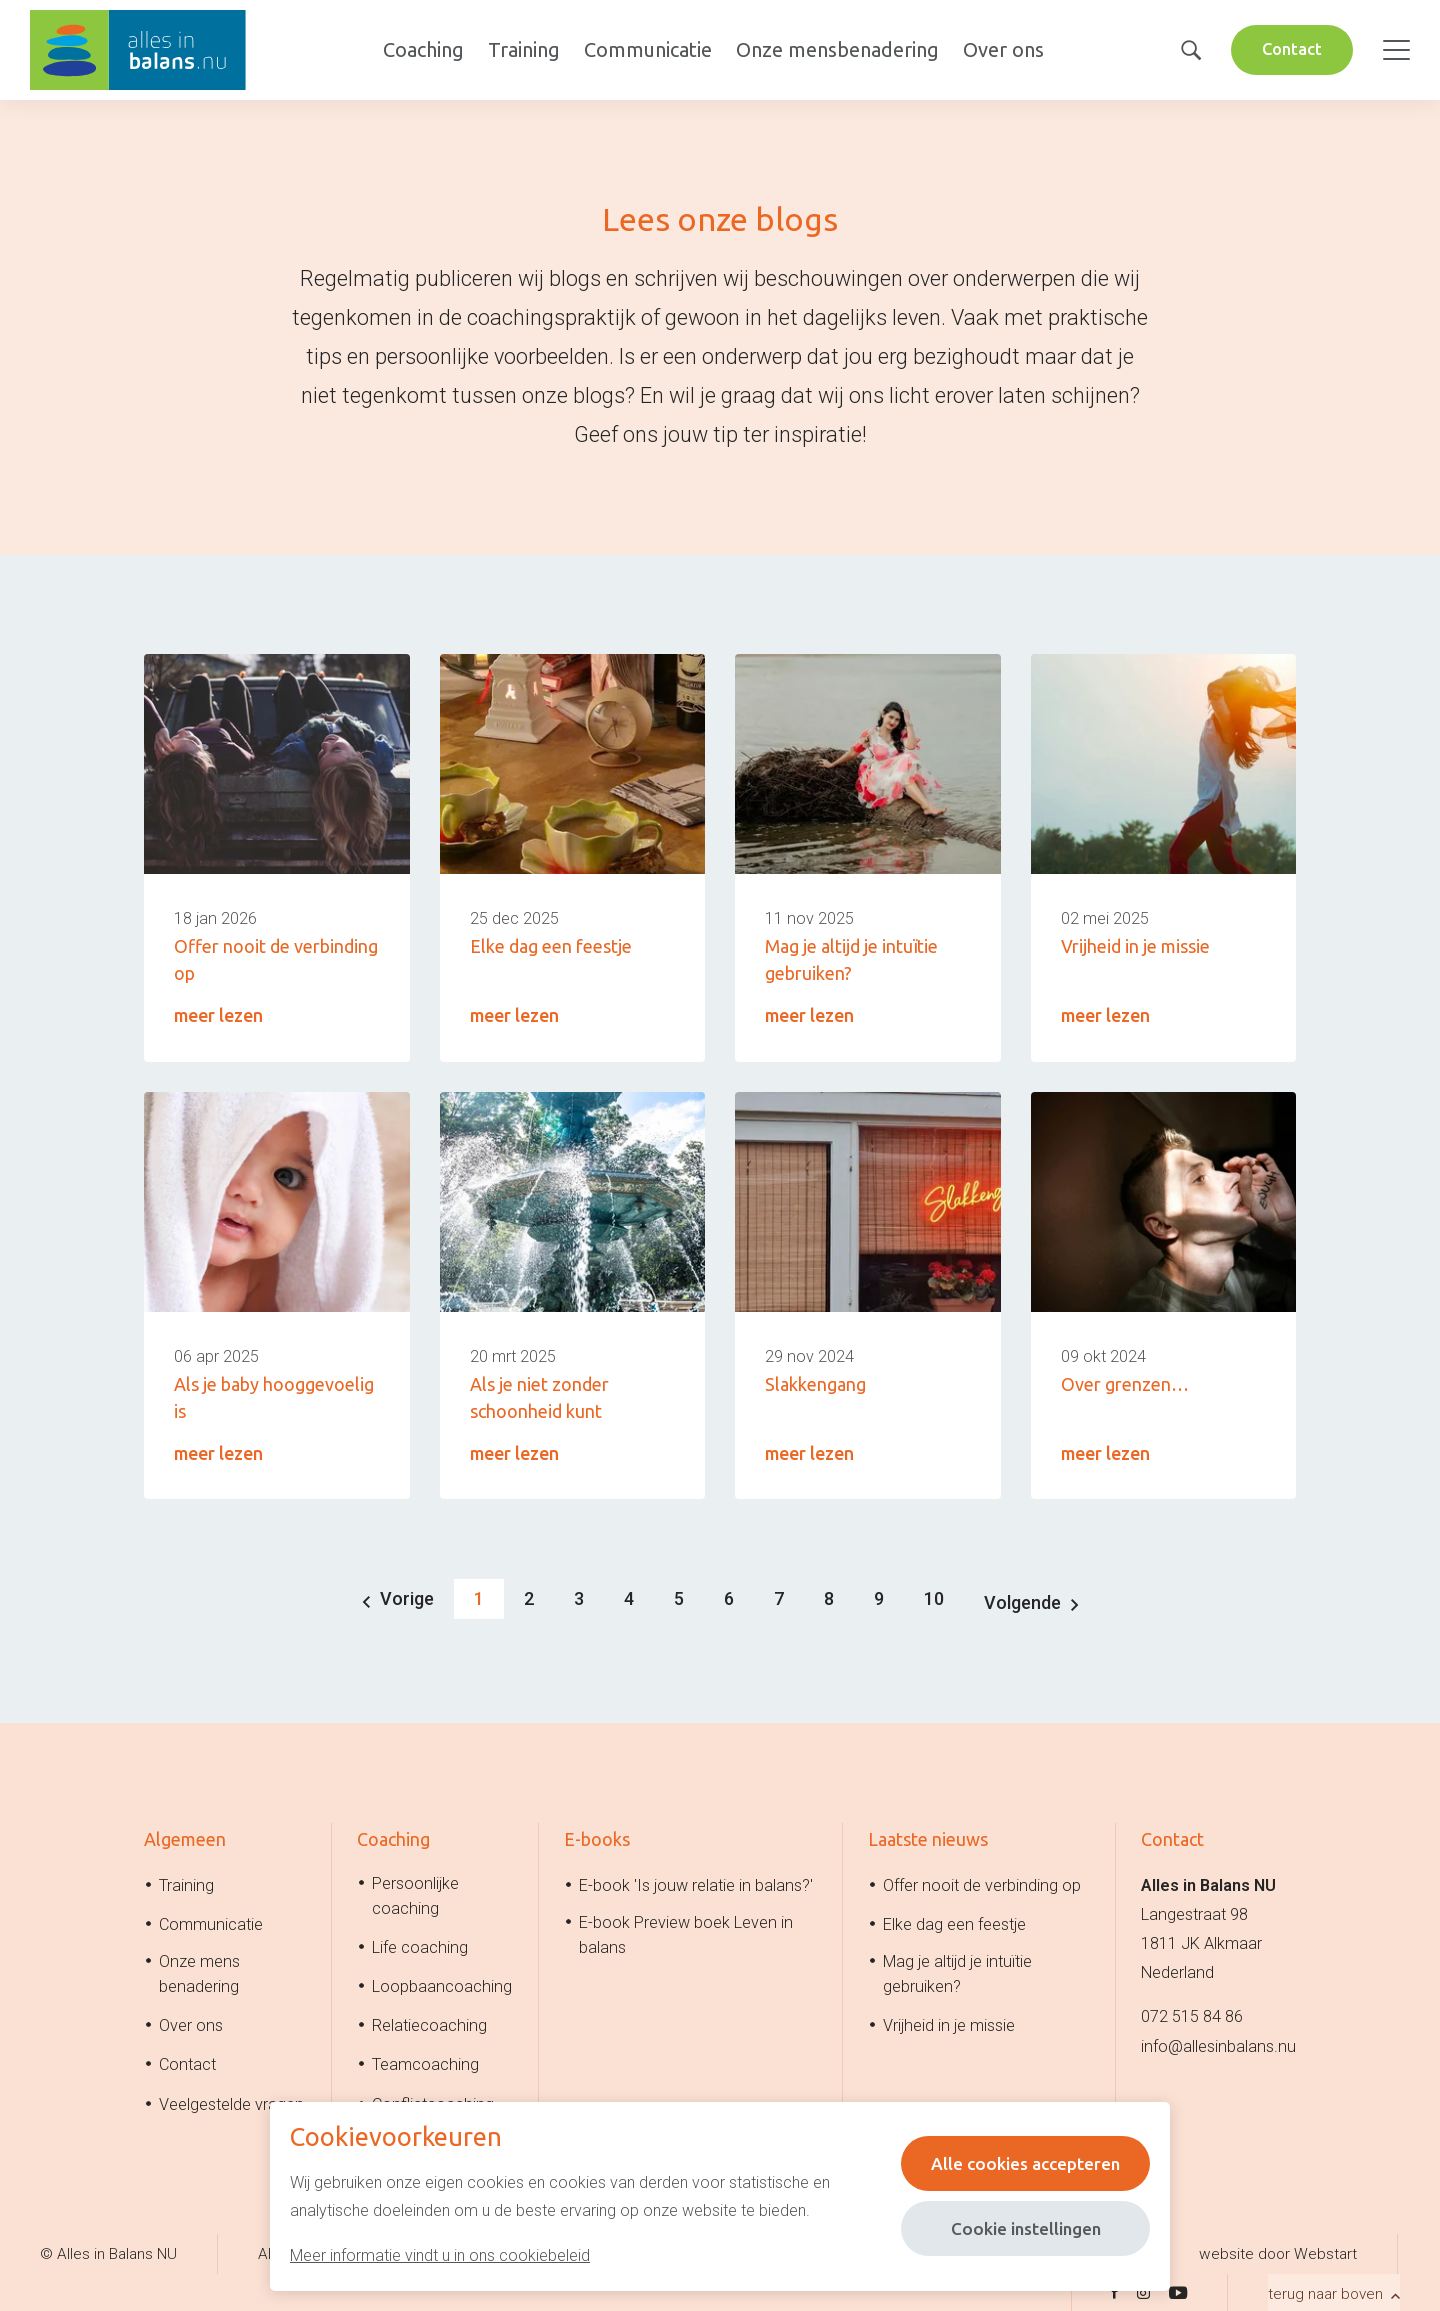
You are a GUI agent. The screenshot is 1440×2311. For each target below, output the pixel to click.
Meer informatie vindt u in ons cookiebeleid (440, 2255)
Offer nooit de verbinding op (982, 1882)
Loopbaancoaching (442, 1984)
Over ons (1000, 49)
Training (521, 49)
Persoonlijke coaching (415, 1893)
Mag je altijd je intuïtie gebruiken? (957, 1972)
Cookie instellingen (1021, 2228)
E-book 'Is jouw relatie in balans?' (696, 1882)
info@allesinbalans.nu (1218, 2043)
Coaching (420, 49)
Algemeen (185, 1837)
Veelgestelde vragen (231, 2101)
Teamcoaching (425, 2062)
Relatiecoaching (429, 2023)
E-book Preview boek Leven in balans (686, 1932)
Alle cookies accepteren (1021, 2163)
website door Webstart (1278, 2251)
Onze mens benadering (199, 1972)
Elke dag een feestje (954, 1921)
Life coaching (420, 1944)
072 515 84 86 (1192, 2014)
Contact (1289, 49)
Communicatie (645, 49)
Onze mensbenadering (834, 49)
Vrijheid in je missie (949, 2023)
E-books (597, 1837)
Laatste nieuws (928, 1837)
